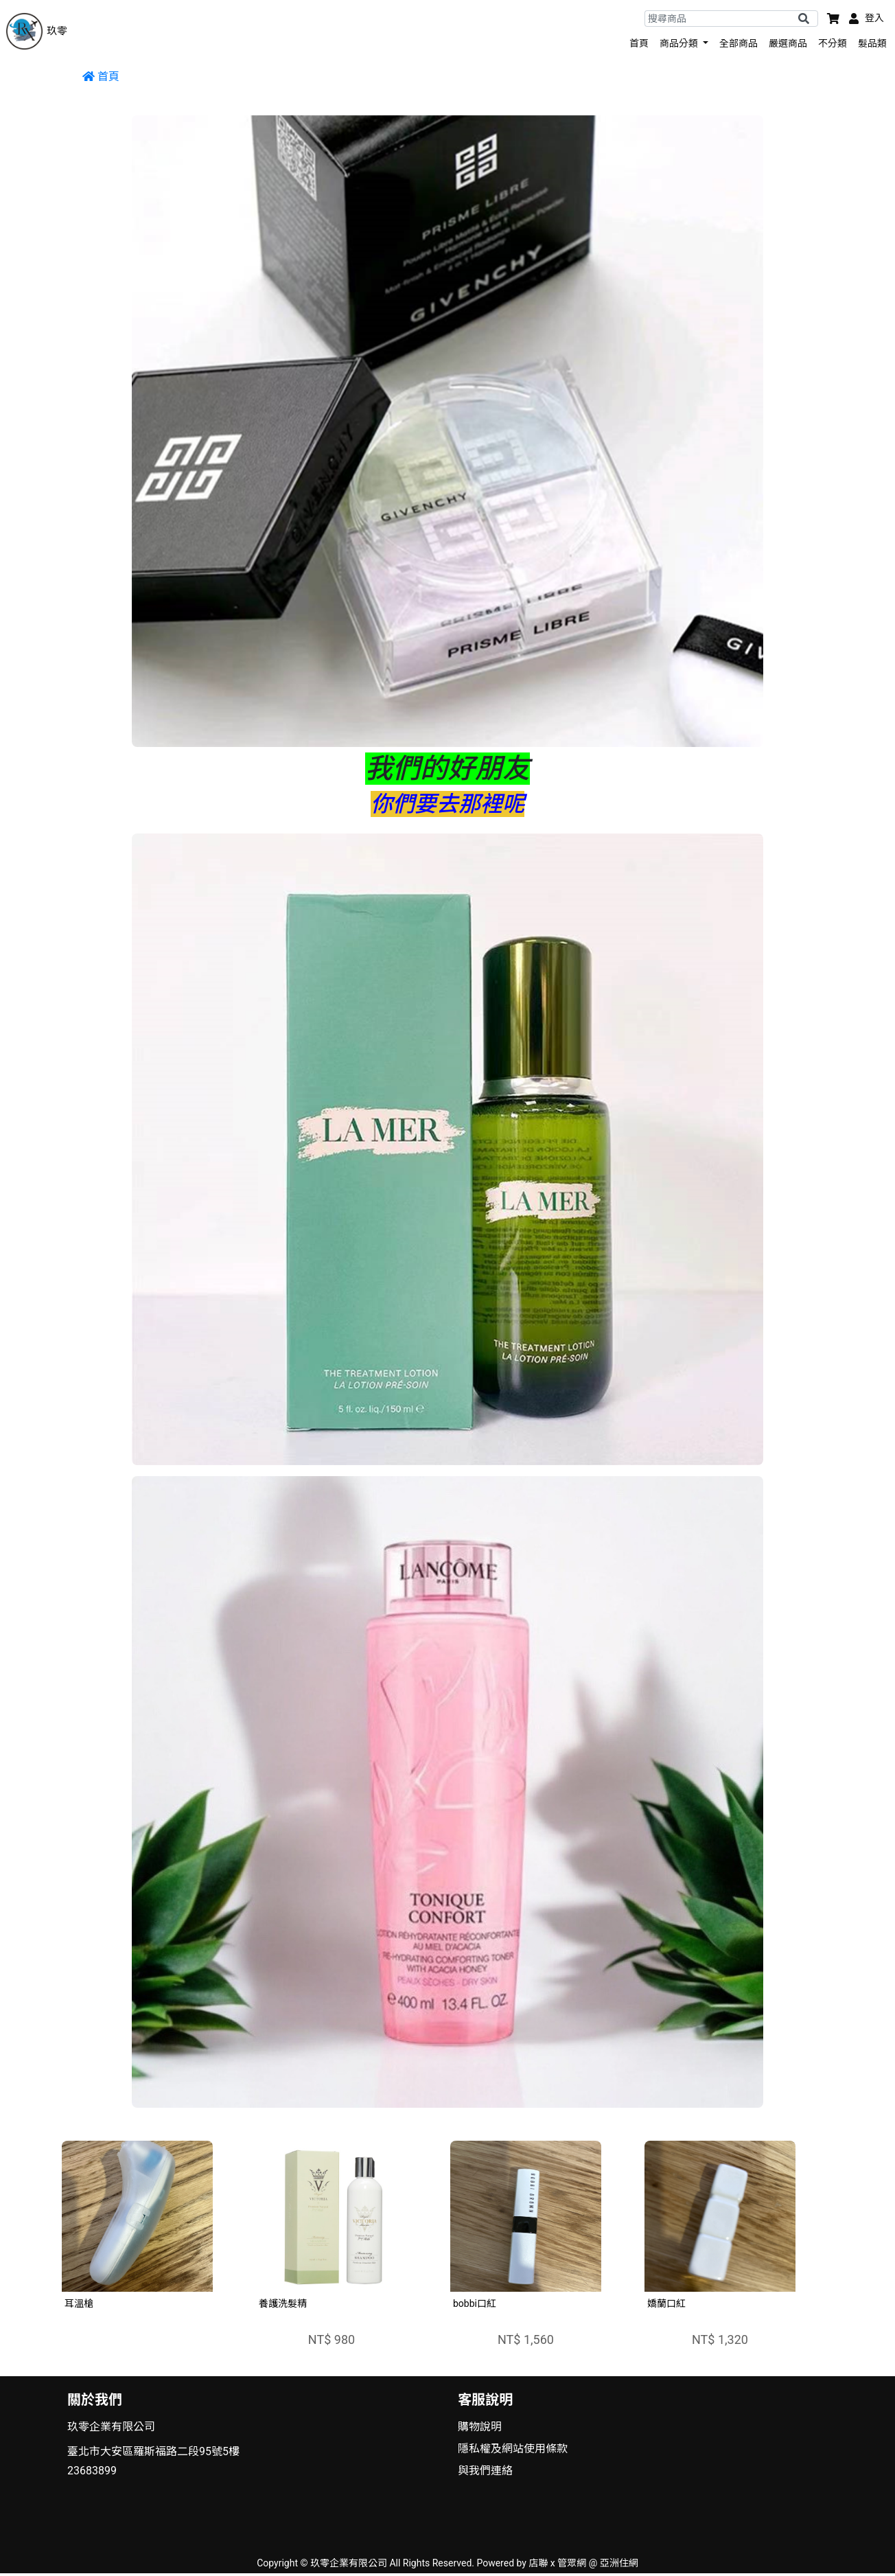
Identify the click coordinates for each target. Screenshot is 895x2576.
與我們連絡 (485, 2470)
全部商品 (738, 43)
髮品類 (872, 43)
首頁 (639, 43)
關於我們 (94, 2399)
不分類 (832, 43)
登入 (874, 17)
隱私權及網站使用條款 (513, 2448)
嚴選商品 (788, 43)
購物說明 (480, 2426)
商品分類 (680, 43)
